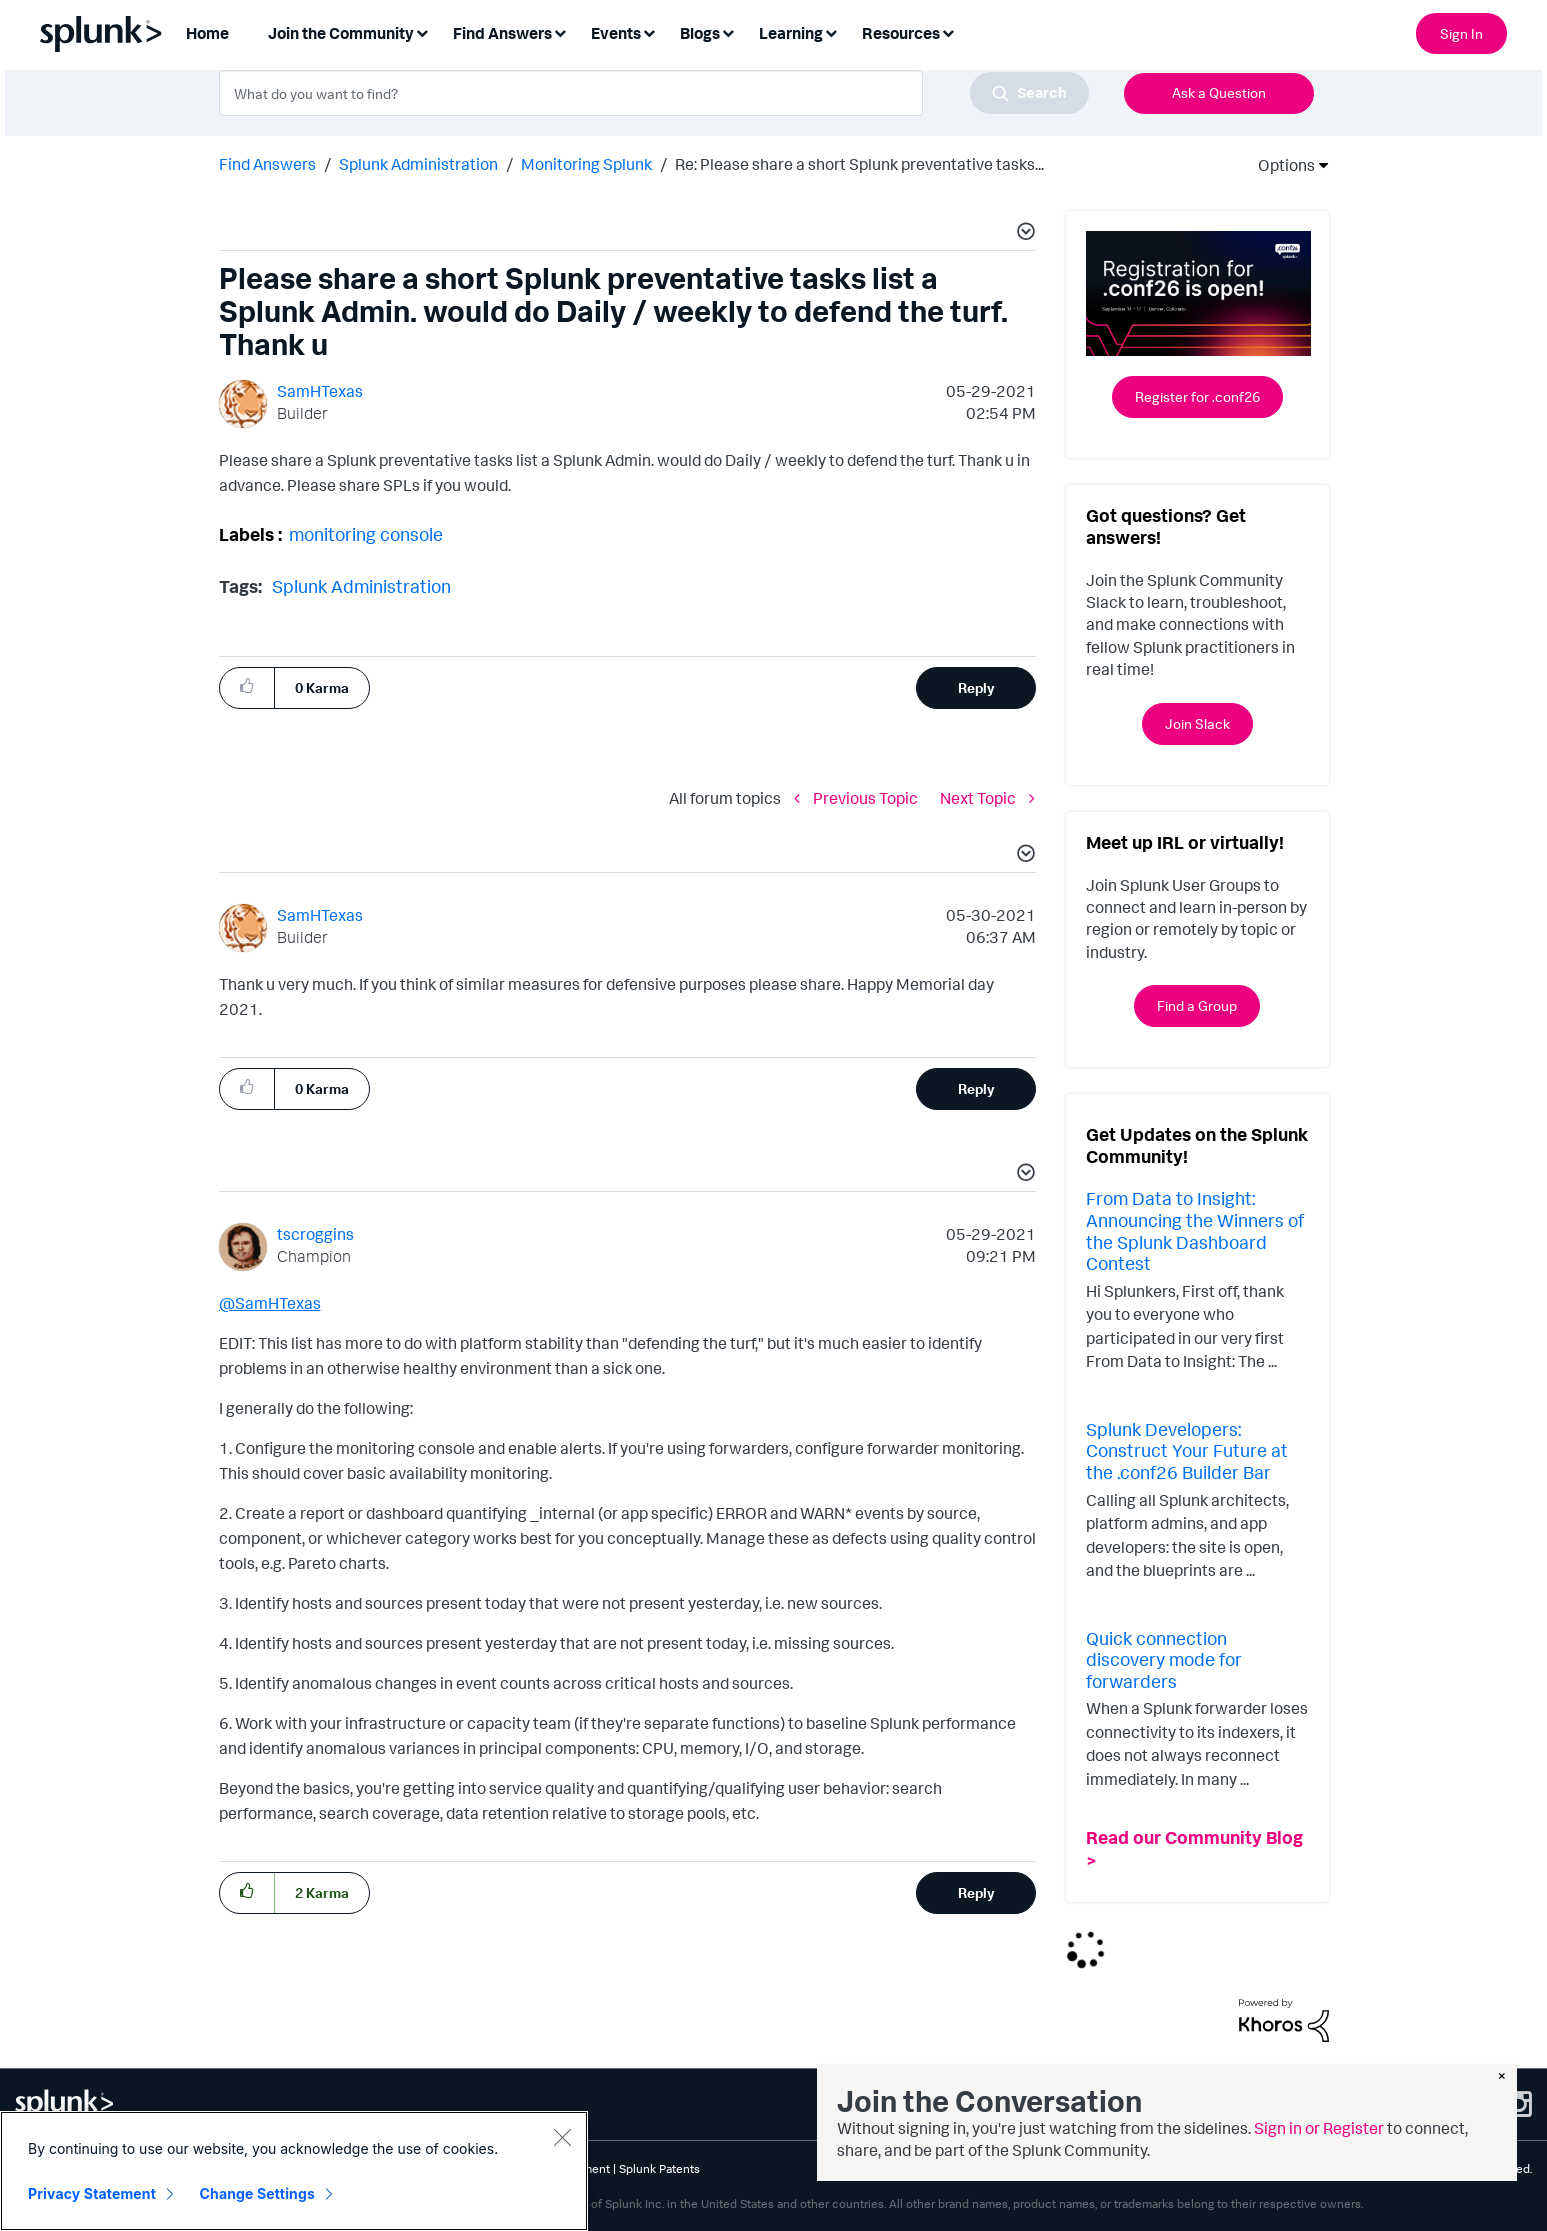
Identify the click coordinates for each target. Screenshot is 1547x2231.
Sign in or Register (1319, 2128)
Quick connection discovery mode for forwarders (1164, 1659)
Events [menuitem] (616, 33)
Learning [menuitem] (791, 33)
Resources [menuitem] (901, 33)
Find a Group (1197, 1005)
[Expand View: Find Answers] (560, 31)
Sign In (1461, 33)
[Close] (562, 2137)
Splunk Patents (659, 2168)
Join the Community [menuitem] (341, 33)
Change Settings (257, 2193)
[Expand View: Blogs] (728, 31)
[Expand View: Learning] (831, 31)
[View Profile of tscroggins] (315, 1234)
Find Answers (267, 164)
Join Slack (1197, 723)
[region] (294, 2171)
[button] (1023, 234)
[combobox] (654, 93)
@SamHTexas (270, 1303)
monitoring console (366, 534)
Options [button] (1280, 165)
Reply (976, 687)
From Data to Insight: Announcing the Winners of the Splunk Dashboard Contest (1195, 1230)
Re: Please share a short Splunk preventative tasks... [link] (859, 164)
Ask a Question (1219, 92)
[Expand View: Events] (649, 31)
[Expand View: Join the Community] (422, 31)
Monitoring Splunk (586, 164)
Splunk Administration (418, 164)
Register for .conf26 (1197, 396)
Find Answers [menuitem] (502, 33)
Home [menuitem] (207, 33)
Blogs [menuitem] (700, 33)
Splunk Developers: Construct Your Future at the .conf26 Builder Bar (1187, 1450)
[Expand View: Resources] (948, 31)
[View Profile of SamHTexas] (320, 391)
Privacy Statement (92, 2193)
